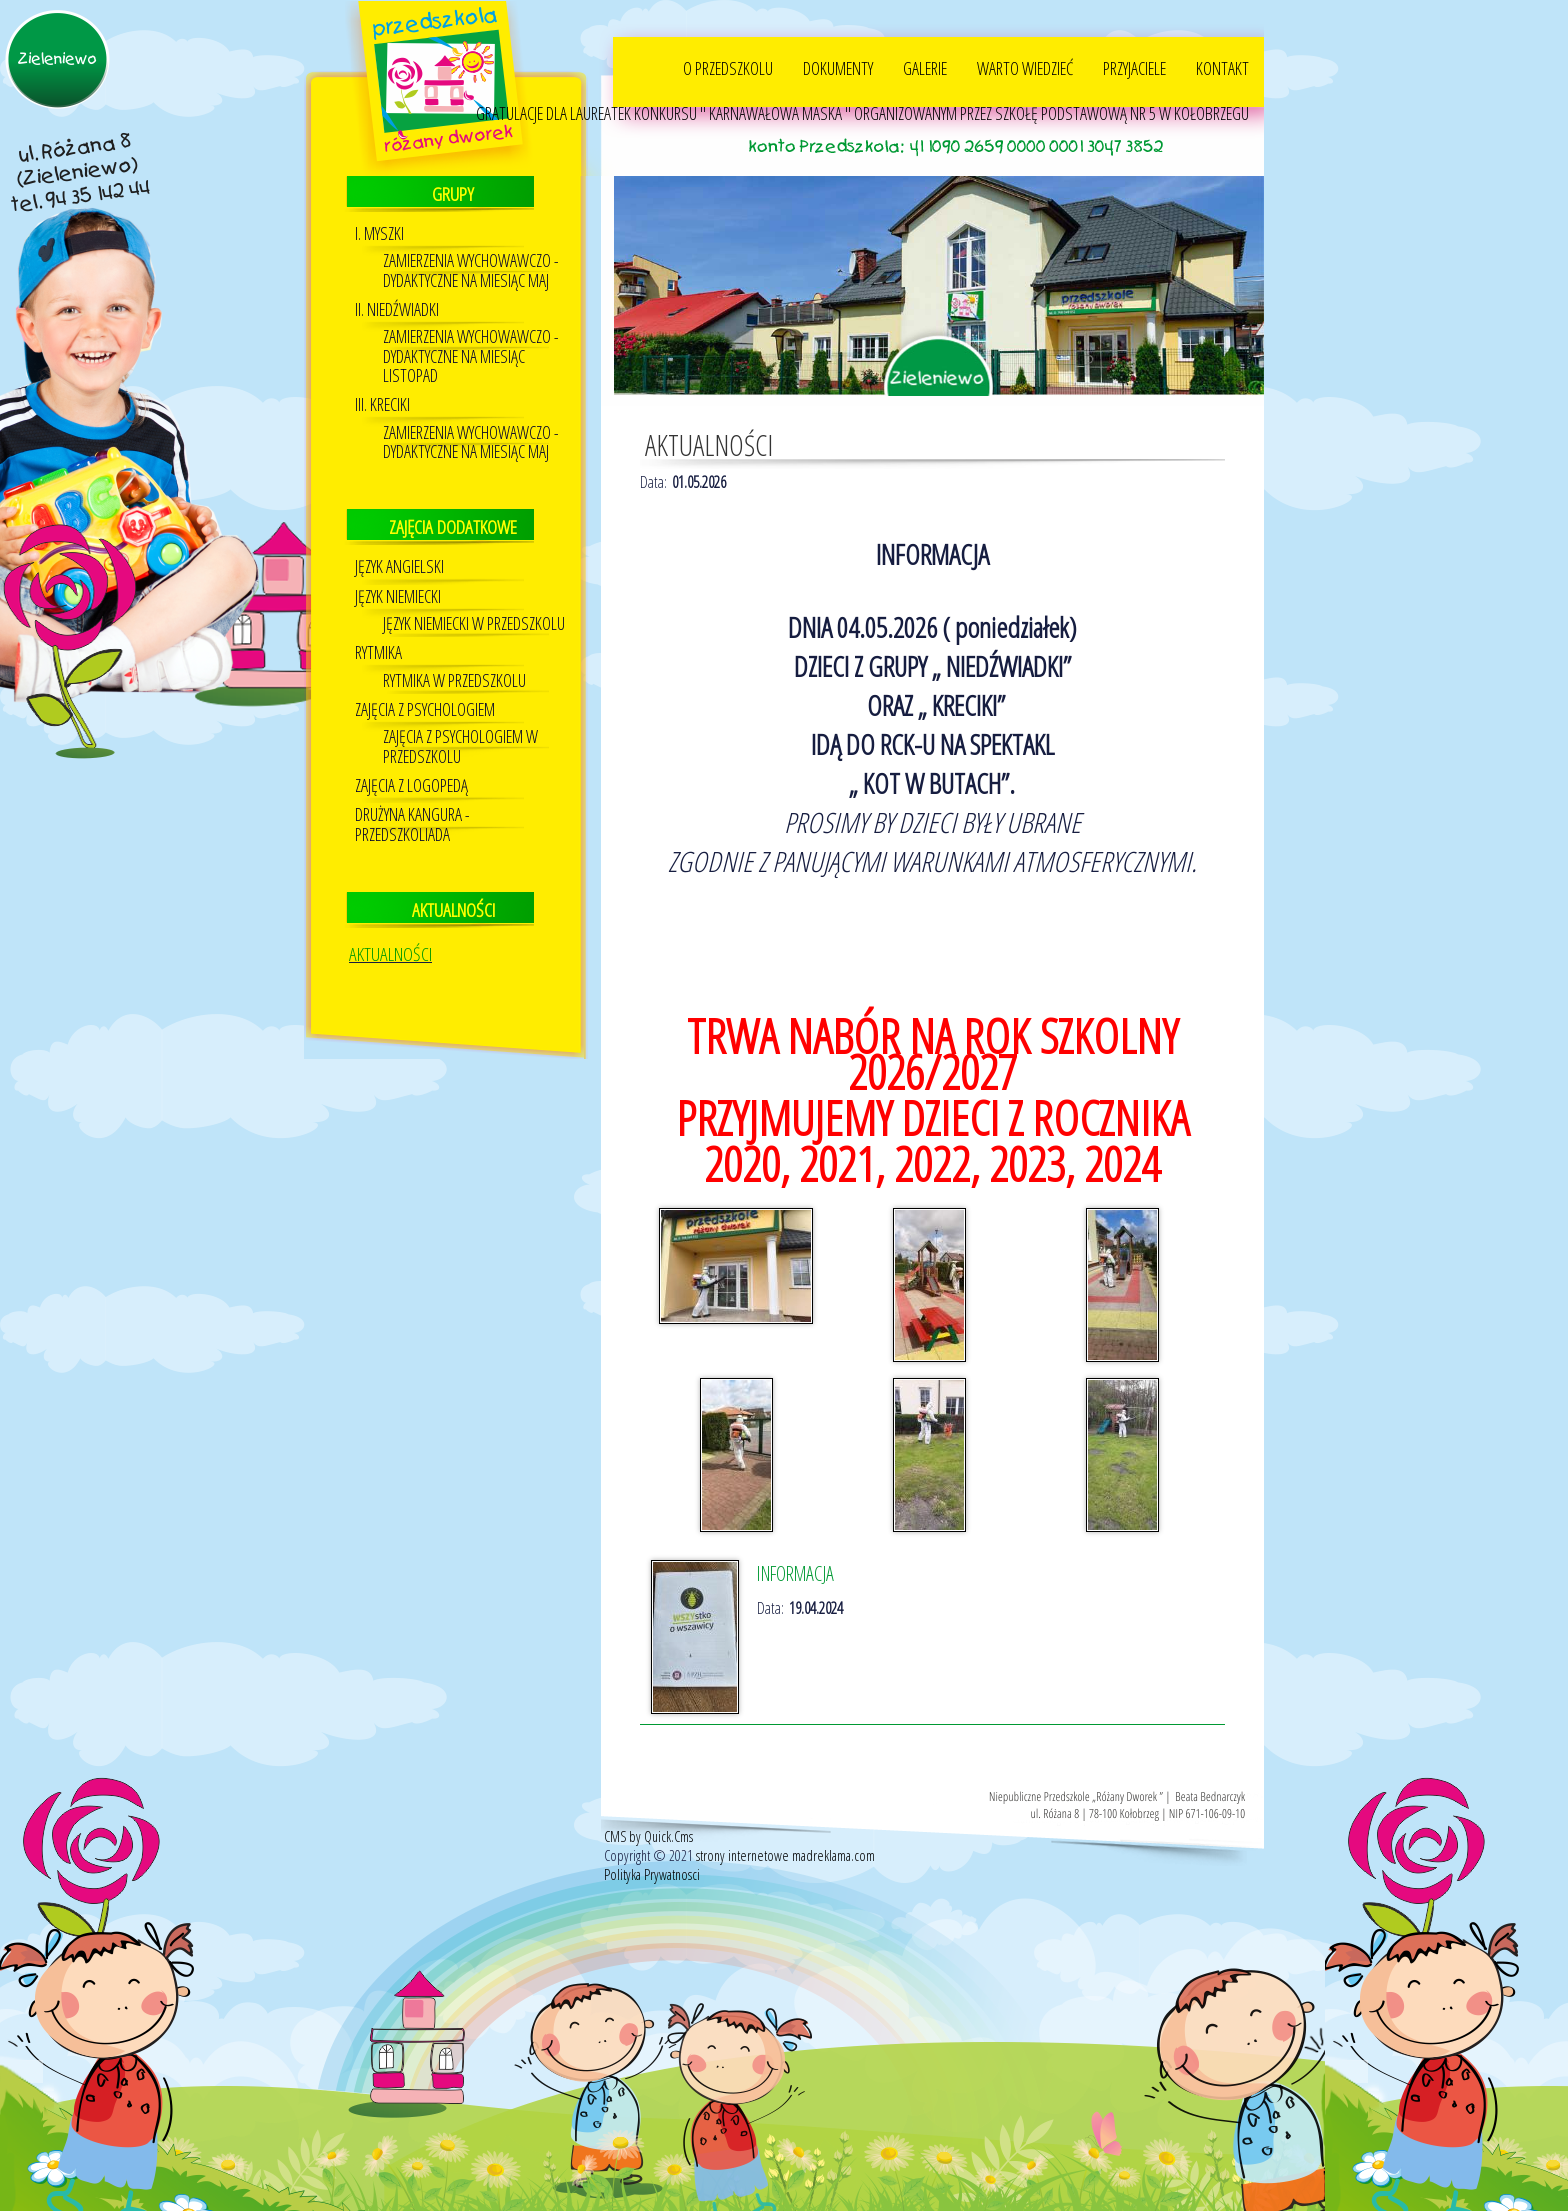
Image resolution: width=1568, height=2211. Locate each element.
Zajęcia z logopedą (411, 784)
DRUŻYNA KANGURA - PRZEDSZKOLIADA (412, 823)
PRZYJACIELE (1134, 67)
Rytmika (378, 651)
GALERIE (925, 67)
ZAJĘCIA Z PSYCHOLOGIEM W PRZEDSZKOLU (460, 745)
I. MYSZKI (379, 232)
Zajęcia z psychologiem (425, 708)
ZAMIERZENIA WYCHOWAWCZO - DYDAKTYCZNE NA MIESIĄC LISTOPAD (470, 355)
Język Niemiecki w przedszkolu (474, 622)
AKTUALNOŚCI (390, 953)
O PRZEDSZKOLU (728, 67)
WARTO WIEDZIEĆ (1025, 67)
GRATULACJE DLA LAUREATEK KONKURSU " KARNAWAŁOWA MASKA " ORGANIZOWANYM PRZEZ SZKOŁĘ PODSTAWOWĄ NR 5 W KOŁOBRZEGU (862, 112)
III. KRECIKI (382, 403)
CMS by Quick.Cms (648, 1835)
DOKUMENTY (838, 67)
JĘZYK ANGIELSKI (399, 565)
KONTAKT (1222, 67)
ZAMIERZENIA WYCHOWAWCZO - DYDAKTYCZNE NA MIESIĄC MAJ (470, 269)
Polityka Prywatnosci (652, 1873)
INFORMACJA (795, 1572)
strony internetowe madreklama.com (785, 1854)
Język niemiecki (398, 595)
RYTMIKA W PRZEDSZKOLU (454, 679)
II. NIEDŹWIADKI (397, 308)
